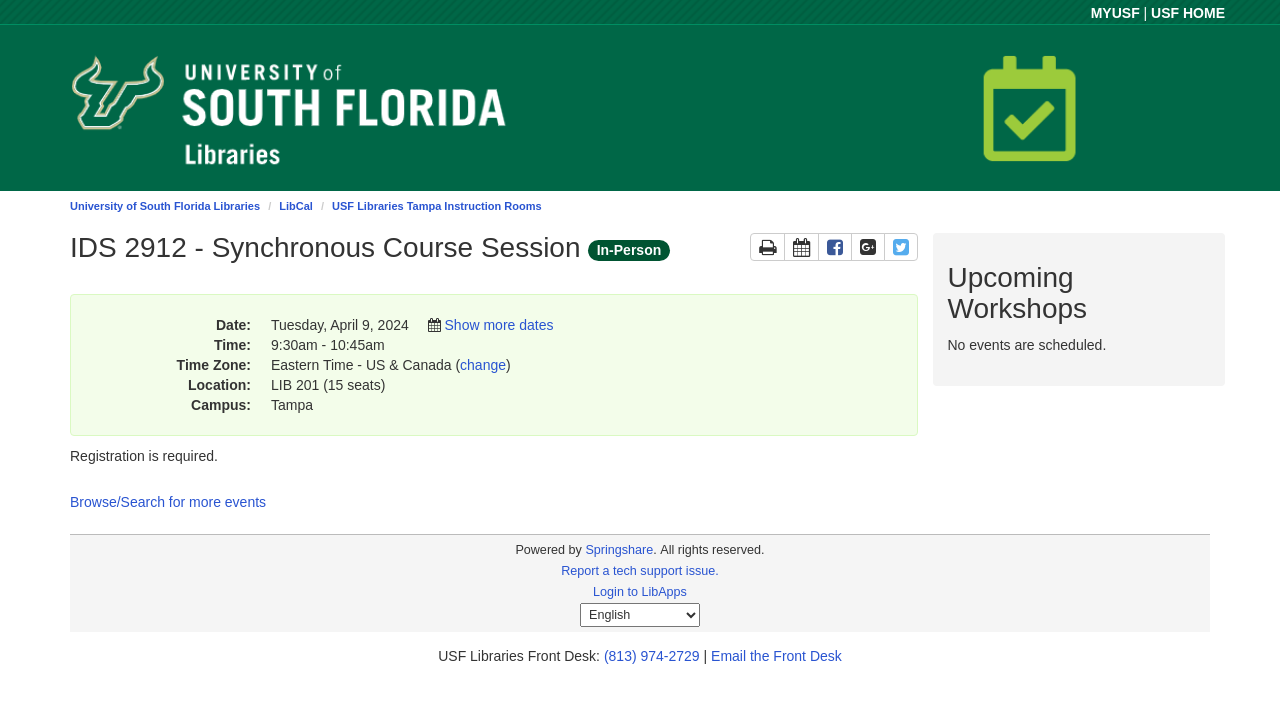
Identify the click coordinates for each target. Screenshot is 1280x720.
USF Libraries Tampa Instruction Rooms (436, 206)
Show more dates (499, 325)
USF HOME (1188, 13)
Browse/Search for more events (168, 502)
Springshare (619, 550)
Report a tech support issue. (640, 571)
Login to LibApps (640, 592)
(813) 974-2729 (652, 656)
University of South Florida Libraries (165, 206)
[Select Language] (640, 615)
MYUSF (1115, 13)
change (483, 365)
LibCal (296, 206)
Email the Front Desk (776, 656)
